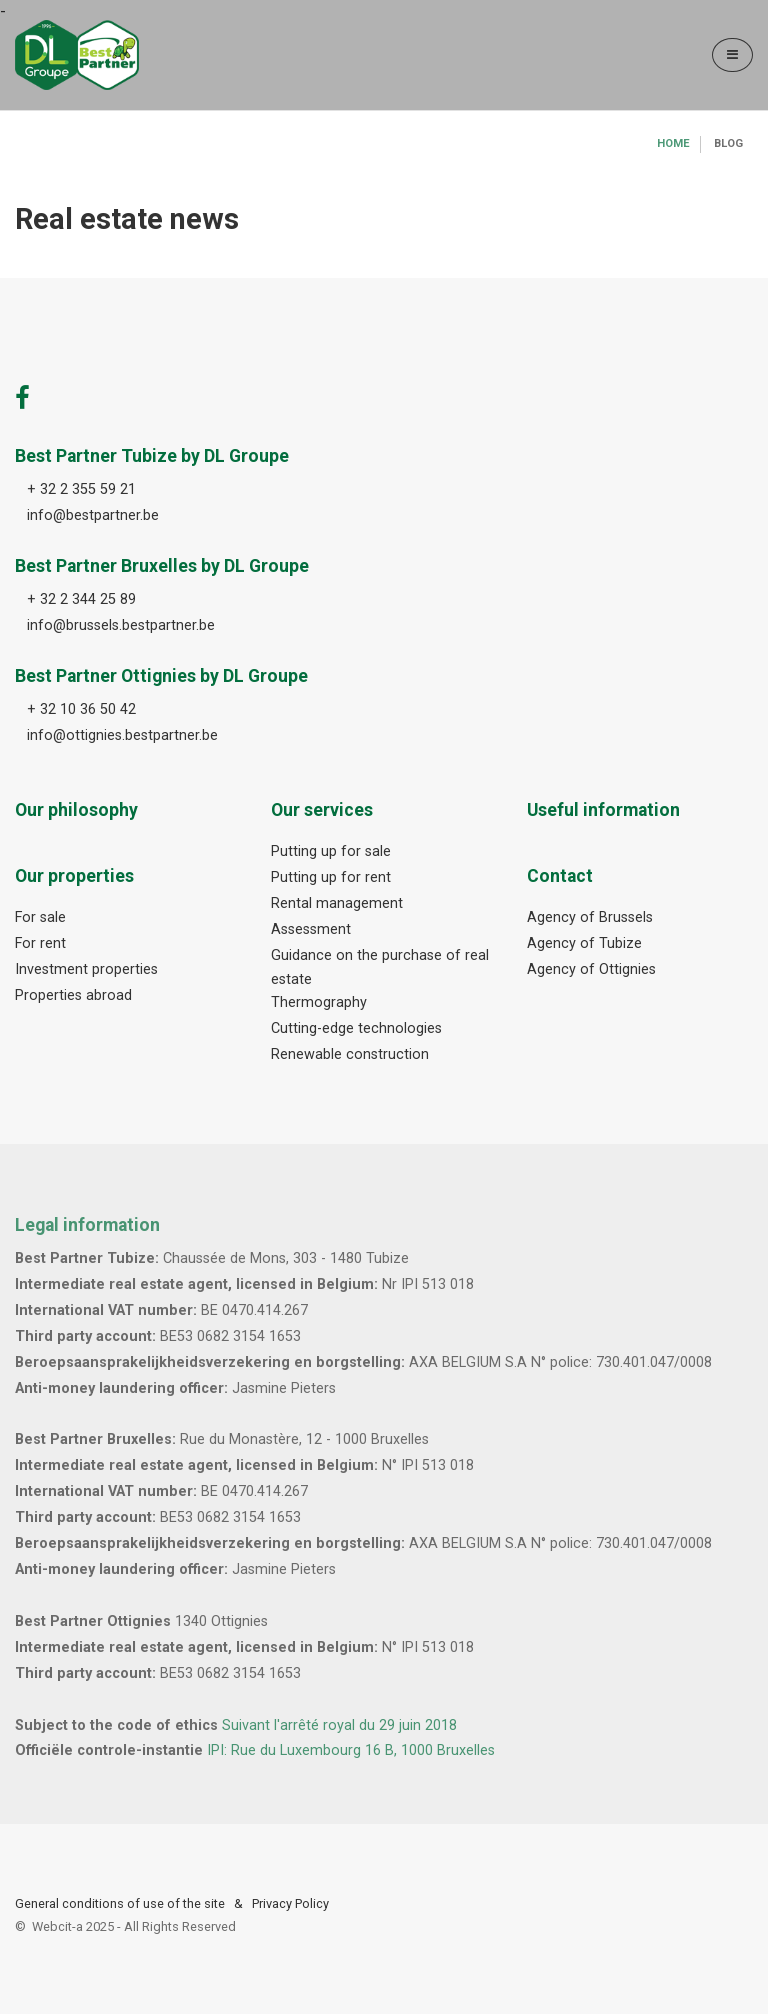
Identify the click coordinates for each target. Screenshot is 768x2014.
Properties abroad (73, 995)
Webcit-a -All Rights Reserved (134, 1926)
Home (673, 143)
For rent (40, 943)
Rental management (337, 903)
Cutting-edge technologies (356, 1028)
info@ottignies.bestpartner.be (122, 735)
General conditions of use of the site (120, 1903)
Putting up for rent (331, 877)
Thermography (319, 1002)
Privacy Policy (290, 1903)
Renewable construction (350, 1054)
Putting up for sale (331, 851)
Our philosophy (76, 810)
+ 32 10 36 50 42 (81, 709)
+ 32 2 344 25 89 (81, 599)
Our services (322, 810)
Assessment (311, 929)
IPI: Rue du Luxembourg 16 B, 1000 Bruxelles (351, 1750)
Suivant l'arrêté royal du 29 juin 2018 (339, 1725)
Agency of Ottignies (591, 969)
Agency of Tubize (584, 943)
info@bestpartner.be (93, 515)
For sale (40, 917)
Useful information (603, 810)
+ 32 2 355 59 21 (81, 489)
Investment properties (86, 969)
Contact (560, 876)
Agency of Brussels (590, 917)
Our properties (74, 876)
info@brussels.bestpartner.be (121, 625)
